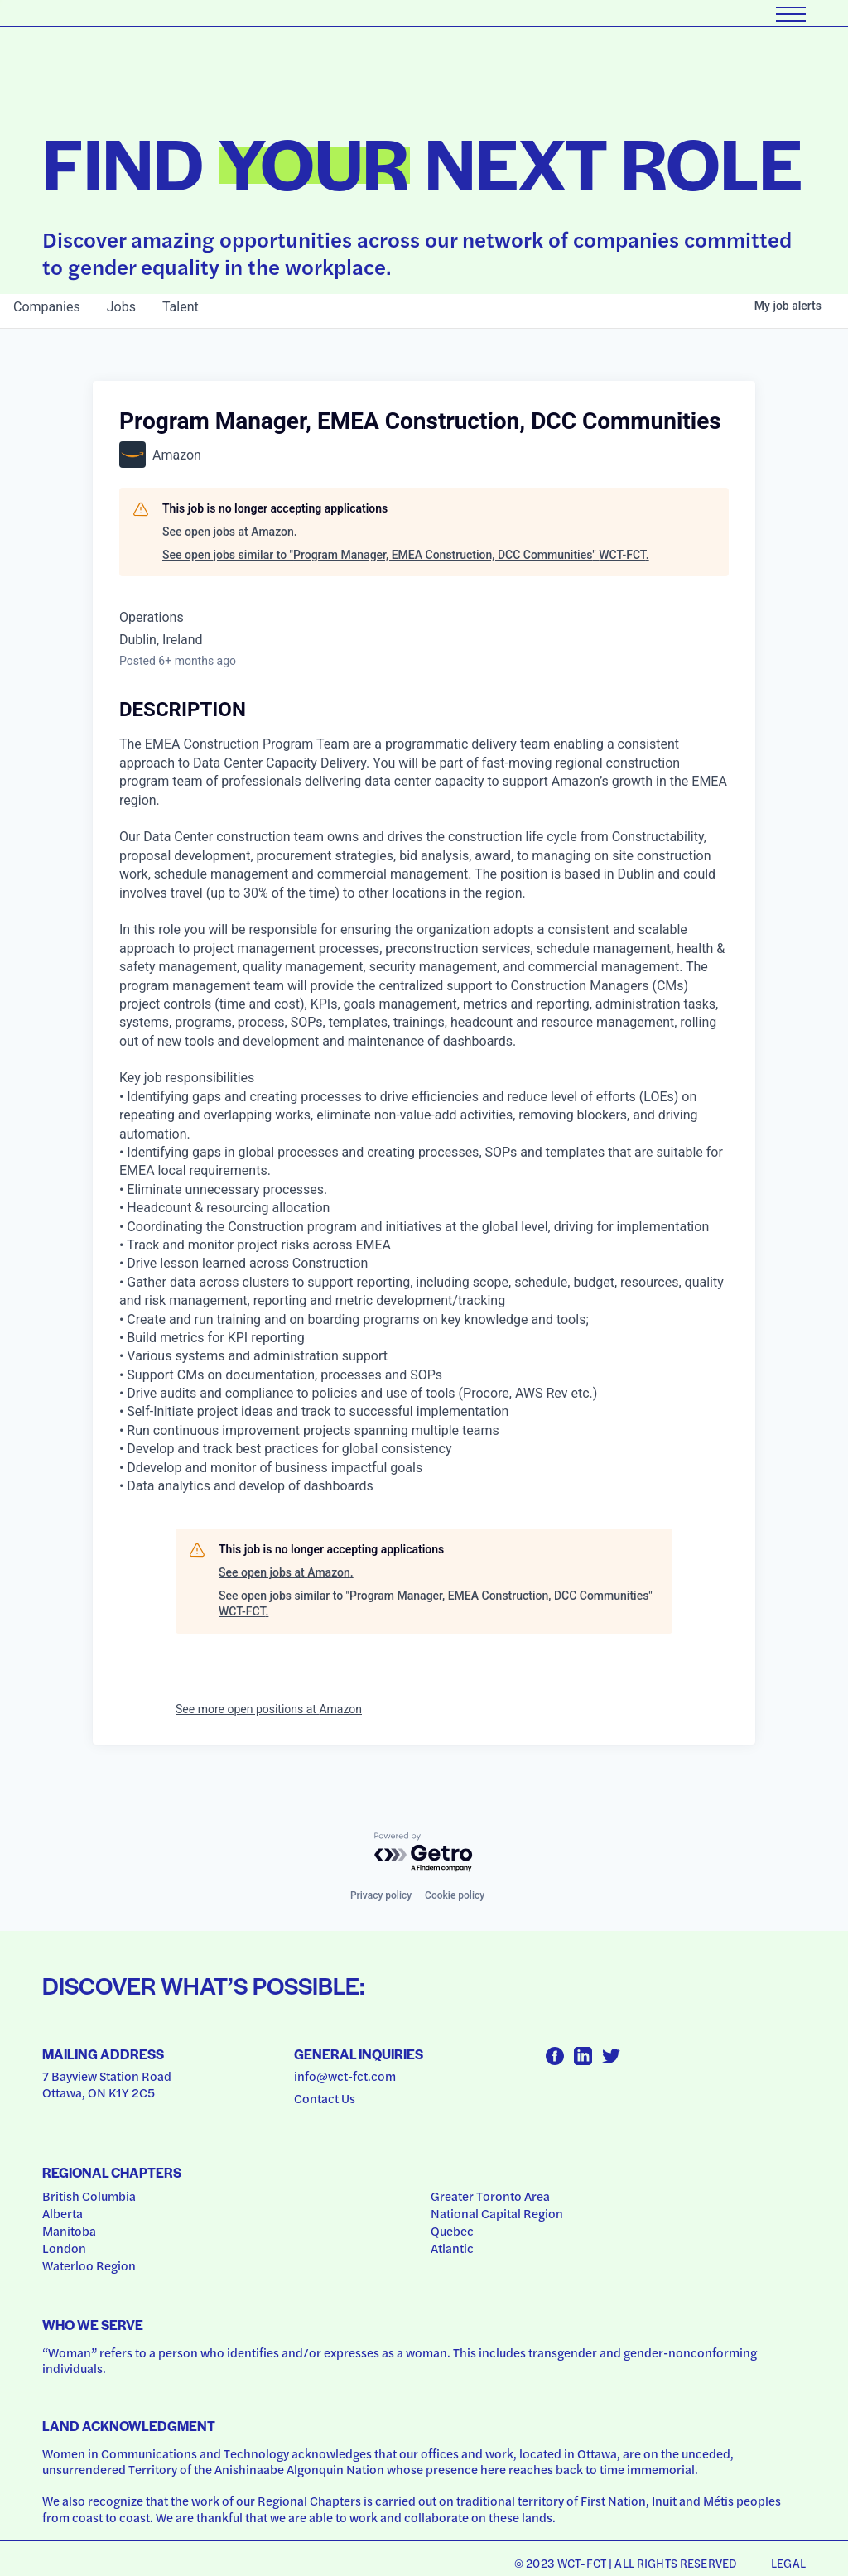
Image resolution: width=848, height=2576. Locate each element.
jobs (121, 307)
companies (46, 307)
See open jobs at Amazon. (229, 531)
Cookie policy (454, 1895)
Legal (788, 2562)
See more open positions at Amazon (269, 1709)
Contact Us (324, 2098)
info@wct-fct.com (345, 2076)
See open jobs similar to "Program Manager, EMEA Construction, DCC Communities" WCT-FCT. (405, 554)
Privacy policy (381, 1895)
